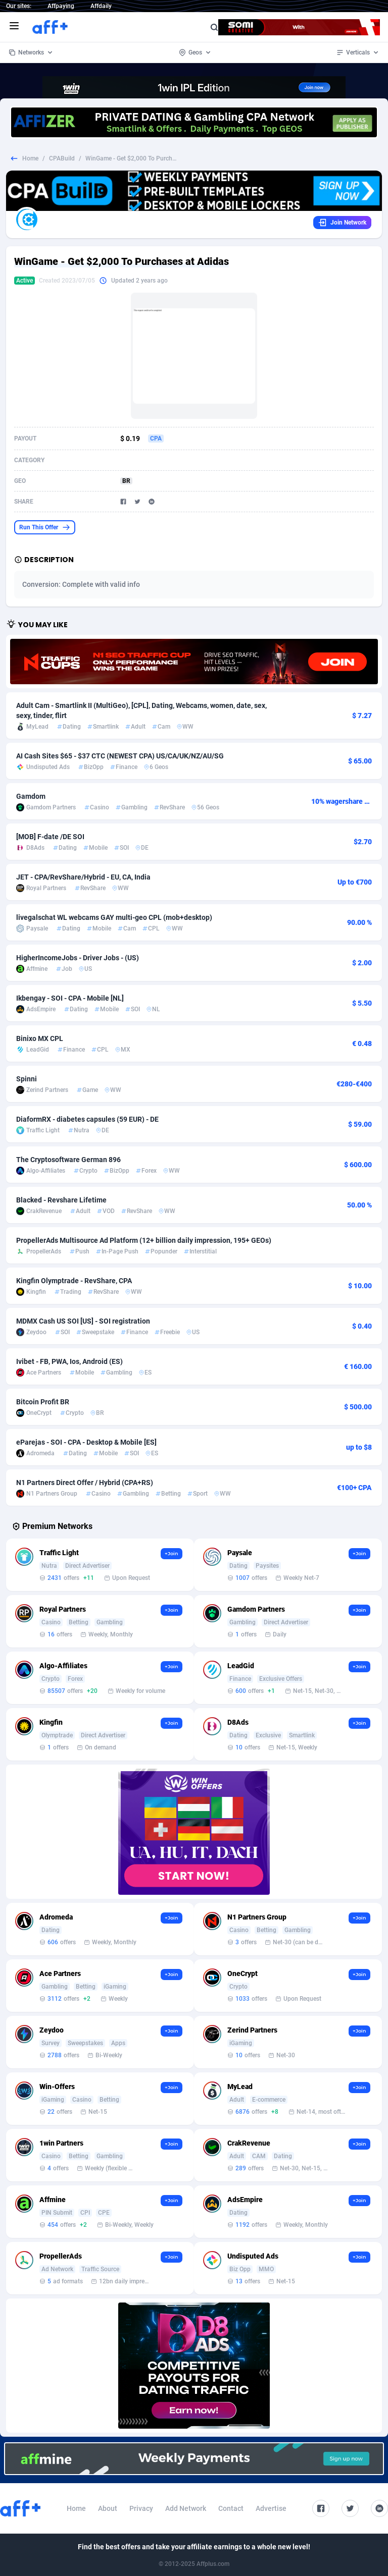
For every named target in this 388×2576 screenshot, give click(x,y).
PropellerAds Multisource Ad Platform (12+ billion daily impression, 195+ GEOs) (143, 1240)
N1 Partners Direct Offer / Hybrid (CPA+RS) (84, 1482)
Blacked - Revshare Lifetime (61, 1200)
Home (30, 158)
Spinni (26, 1079)
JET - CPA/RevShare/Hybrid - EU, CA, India (83, 877)
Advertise (271, 2508)
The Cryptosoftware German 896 (68, 1160)
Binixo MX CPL (39, 1038)
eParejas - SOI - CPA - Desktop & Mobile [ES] (86, 1442)
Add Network (185, 2508)
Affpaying (60, 6)
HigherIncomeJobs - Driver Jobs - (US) (77, 958)
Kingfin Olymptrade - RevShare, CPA (74, 1281)
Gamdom (30, 796)
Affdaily (101, 6)
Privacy (141, 2508)
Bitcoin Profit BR (42, 1402)
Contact (231, 2508)
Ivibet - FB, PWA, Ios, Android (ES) (69, 1361)
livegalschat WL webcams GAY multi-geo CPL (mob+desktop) (114, 917)
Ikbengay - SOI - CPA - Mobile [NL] (70, 998)
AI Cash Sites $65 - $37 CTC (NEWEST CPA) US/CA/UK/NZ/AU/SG (120, 756)
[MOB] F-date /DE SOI (50, 837)
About (107, 2508)
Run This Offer (44, 527)
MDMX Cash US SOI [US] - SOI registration (83, 1321)
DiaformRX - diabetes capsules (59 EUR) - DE (87, 1119)
